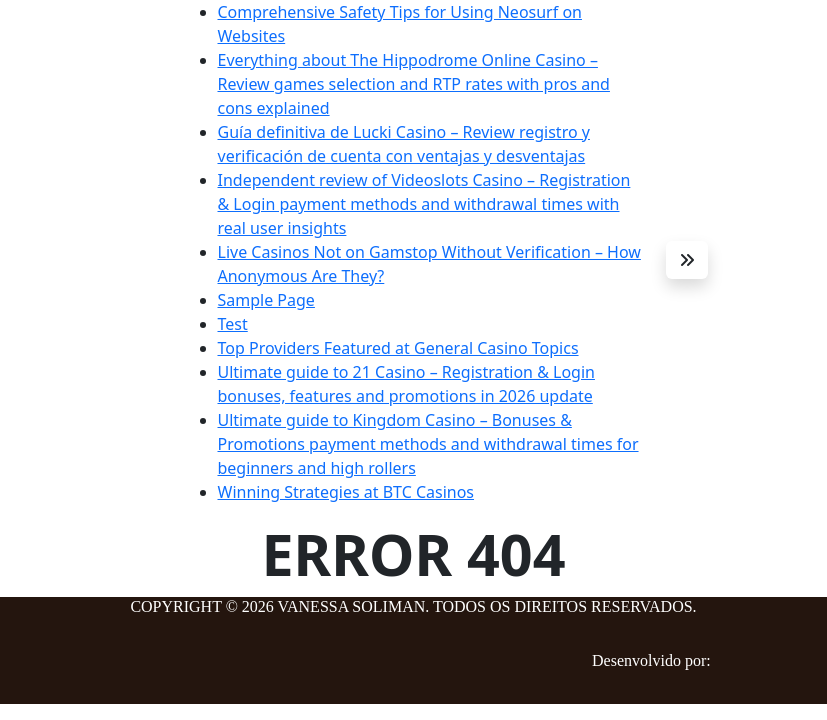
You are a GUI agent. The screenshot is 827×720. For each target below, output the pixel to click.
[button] (687, 260)
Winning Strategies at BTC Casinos (346, 492)
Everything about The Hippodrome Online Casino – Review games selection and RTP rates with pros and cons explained (414, 84)
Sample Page (266, 300)
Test (233, 324)
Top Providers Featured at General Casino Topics (398, 348)
